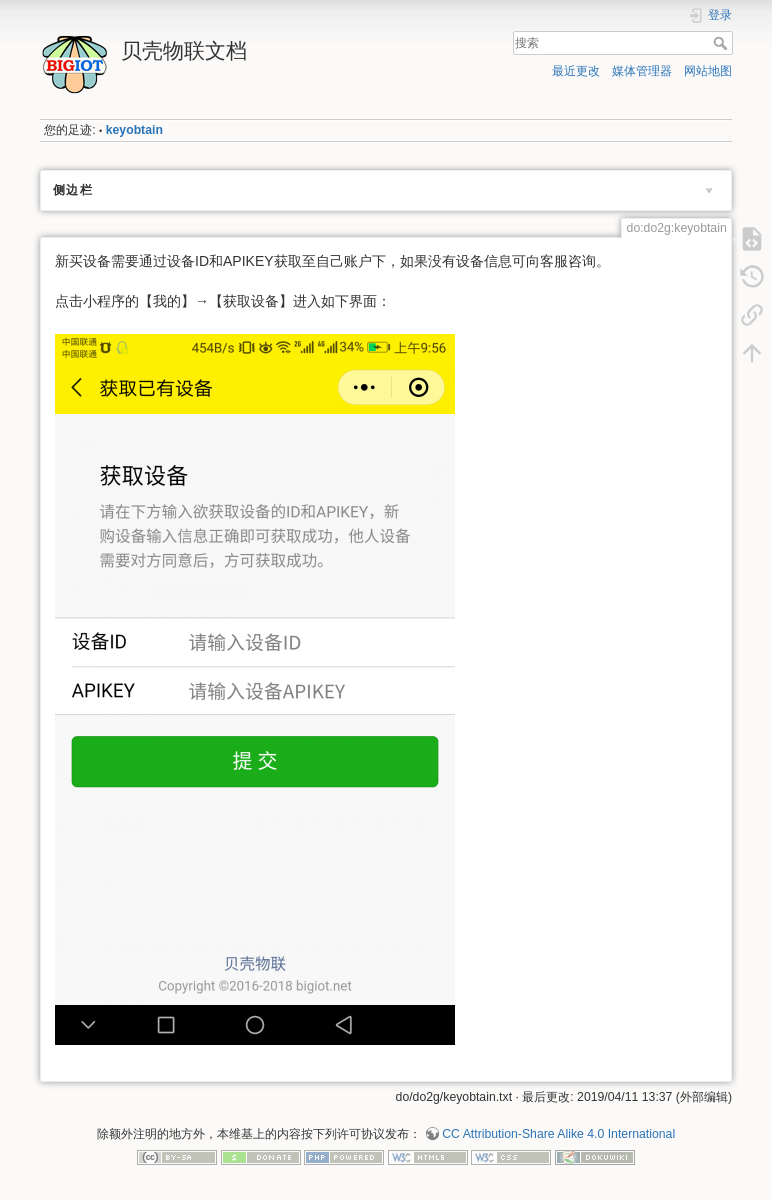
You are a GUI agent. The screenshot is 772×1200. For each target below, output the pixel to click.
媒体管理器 (642, 71)
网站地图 (708, 71)
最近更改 (576, 71)
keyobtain (134, 130)
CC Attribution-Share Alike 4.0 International (558, 1134)
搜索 (722, 43)
